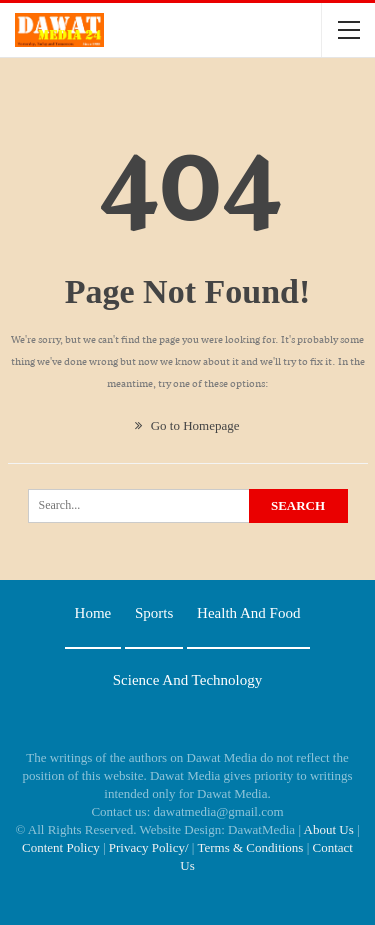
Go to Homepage (187, 425)
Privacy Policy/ (149, 847)
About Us (329, 829)
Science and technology (187, 680)
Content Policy (61, 847)
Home (93, 613)
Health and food (248, 613)
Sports (154, 613)
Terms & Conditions (250, 847)
